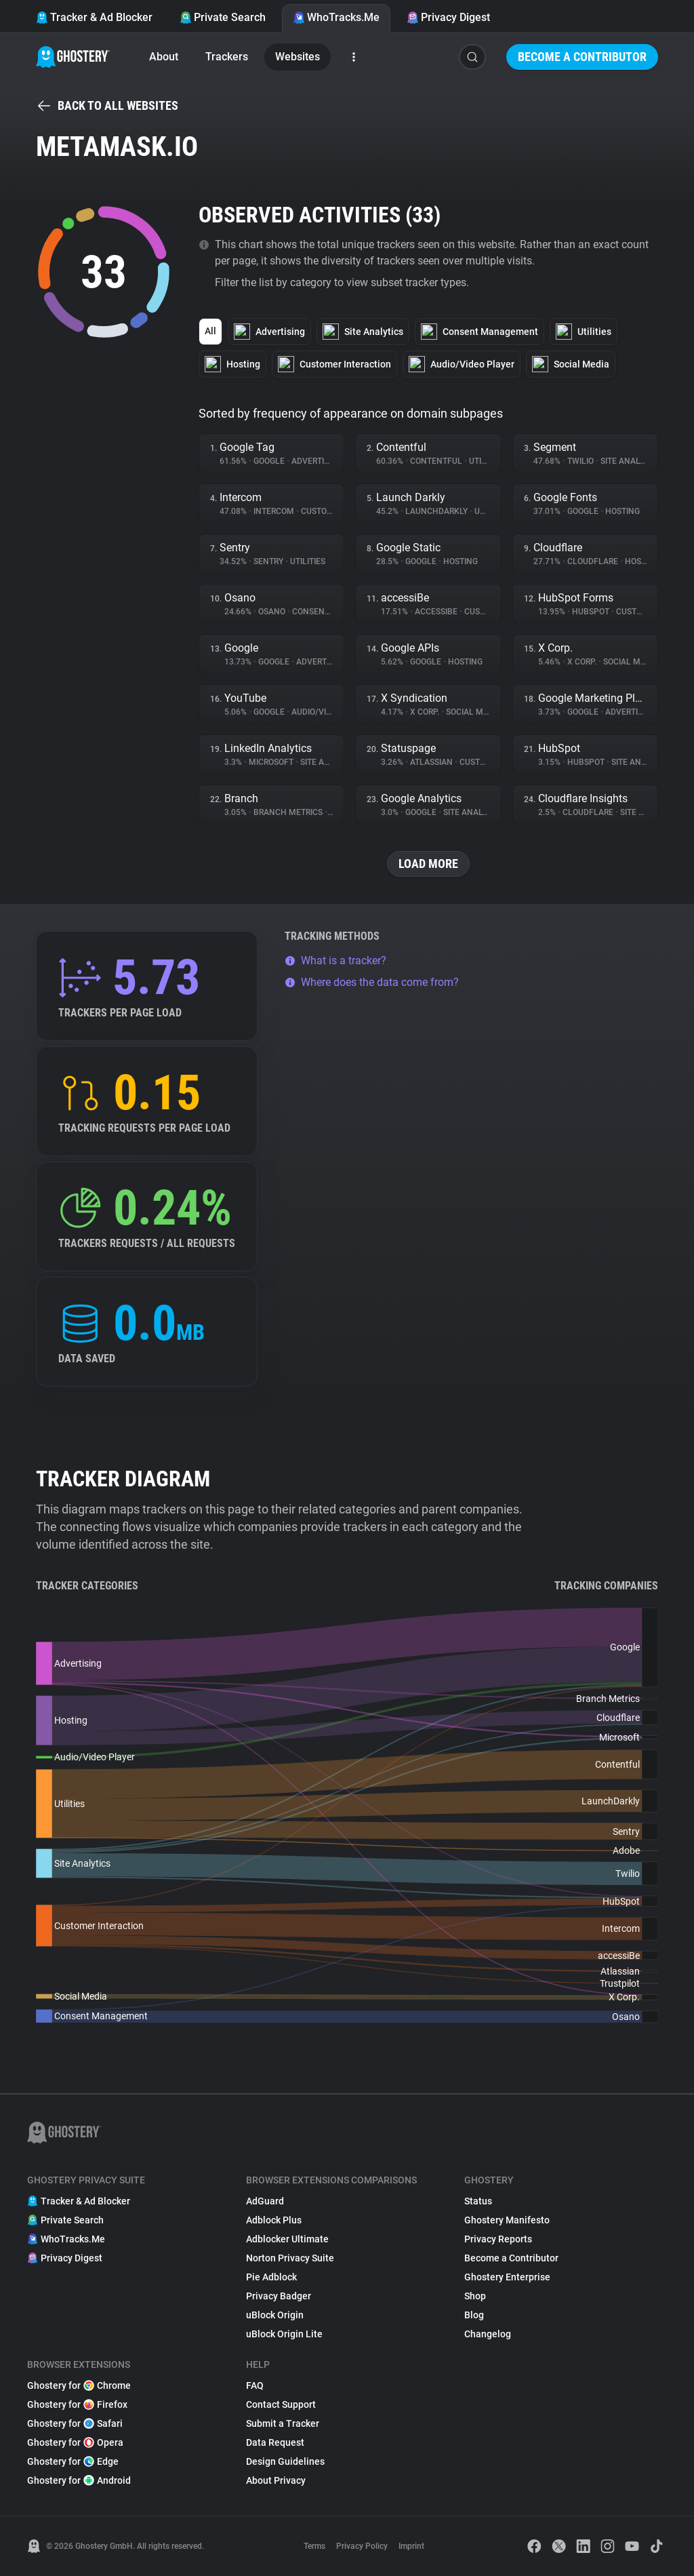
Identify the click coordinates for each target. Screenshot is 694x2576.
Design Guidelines (285, 2461)
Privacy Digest (448, 17)
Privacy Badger (278, 2296)
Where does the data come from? (372, 982)
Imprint (411, 2546)
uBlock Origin (275, 2315)
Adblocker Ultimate (287, 2239)
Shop (475, 2296)
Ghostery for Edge (73, 2461)
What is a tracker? (335, 960)
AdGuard (265, 2201)
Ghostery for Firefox (77, 2404)
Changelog (487, 2334)
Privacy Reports (498, 2239)
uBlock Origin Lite (284, 2334)
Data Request (275, 2442)
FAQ (255, 2385)
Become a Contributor (582, 56)
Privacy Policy (362, 2546)
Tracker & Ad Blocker (94, 17)
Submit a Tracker (282, 2423)
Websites (297, 56)
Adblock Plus (274, 2220)
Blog (474, 2315)
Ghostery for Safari (75, 2423)
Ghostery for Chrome (79, 2385)
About (163, 56)
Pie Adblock (271, 2277)
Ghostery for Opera (75, 2442)
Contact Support (281, 2404)
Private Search (223, 17)
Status (478, 2201)
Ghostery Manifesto (507, 2220)
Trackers (226, 56)
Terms (314, 2546)
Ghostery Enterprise (507, 2277)
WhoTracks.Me (336, 17)
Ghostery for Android (79, 2480)
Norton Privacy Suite (290, 2258)
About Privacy (276, 2480)
